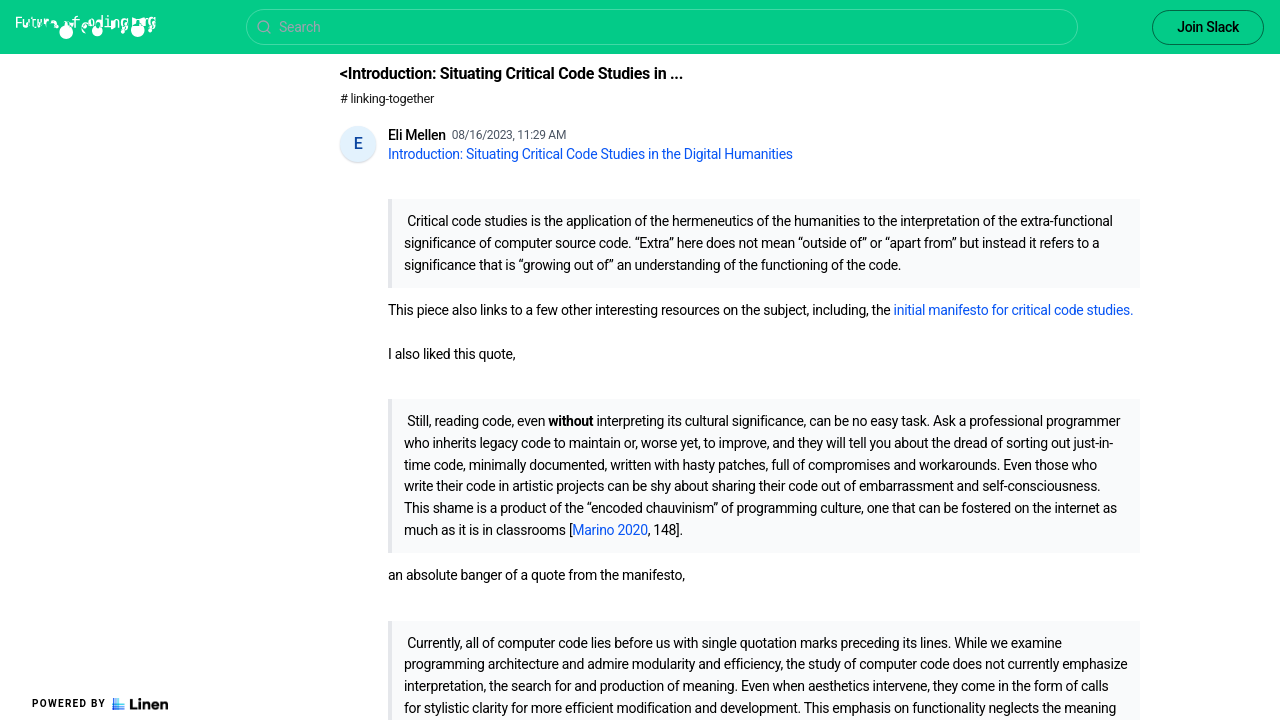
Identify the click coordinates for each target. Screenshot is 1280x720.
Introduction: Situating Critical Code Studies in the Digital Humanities (590, 154)
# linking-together (387, 98)
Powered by (100, 704)
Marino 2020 (609, 530)
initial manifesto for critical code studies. (1014, 310)
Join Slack (1208, 27)
